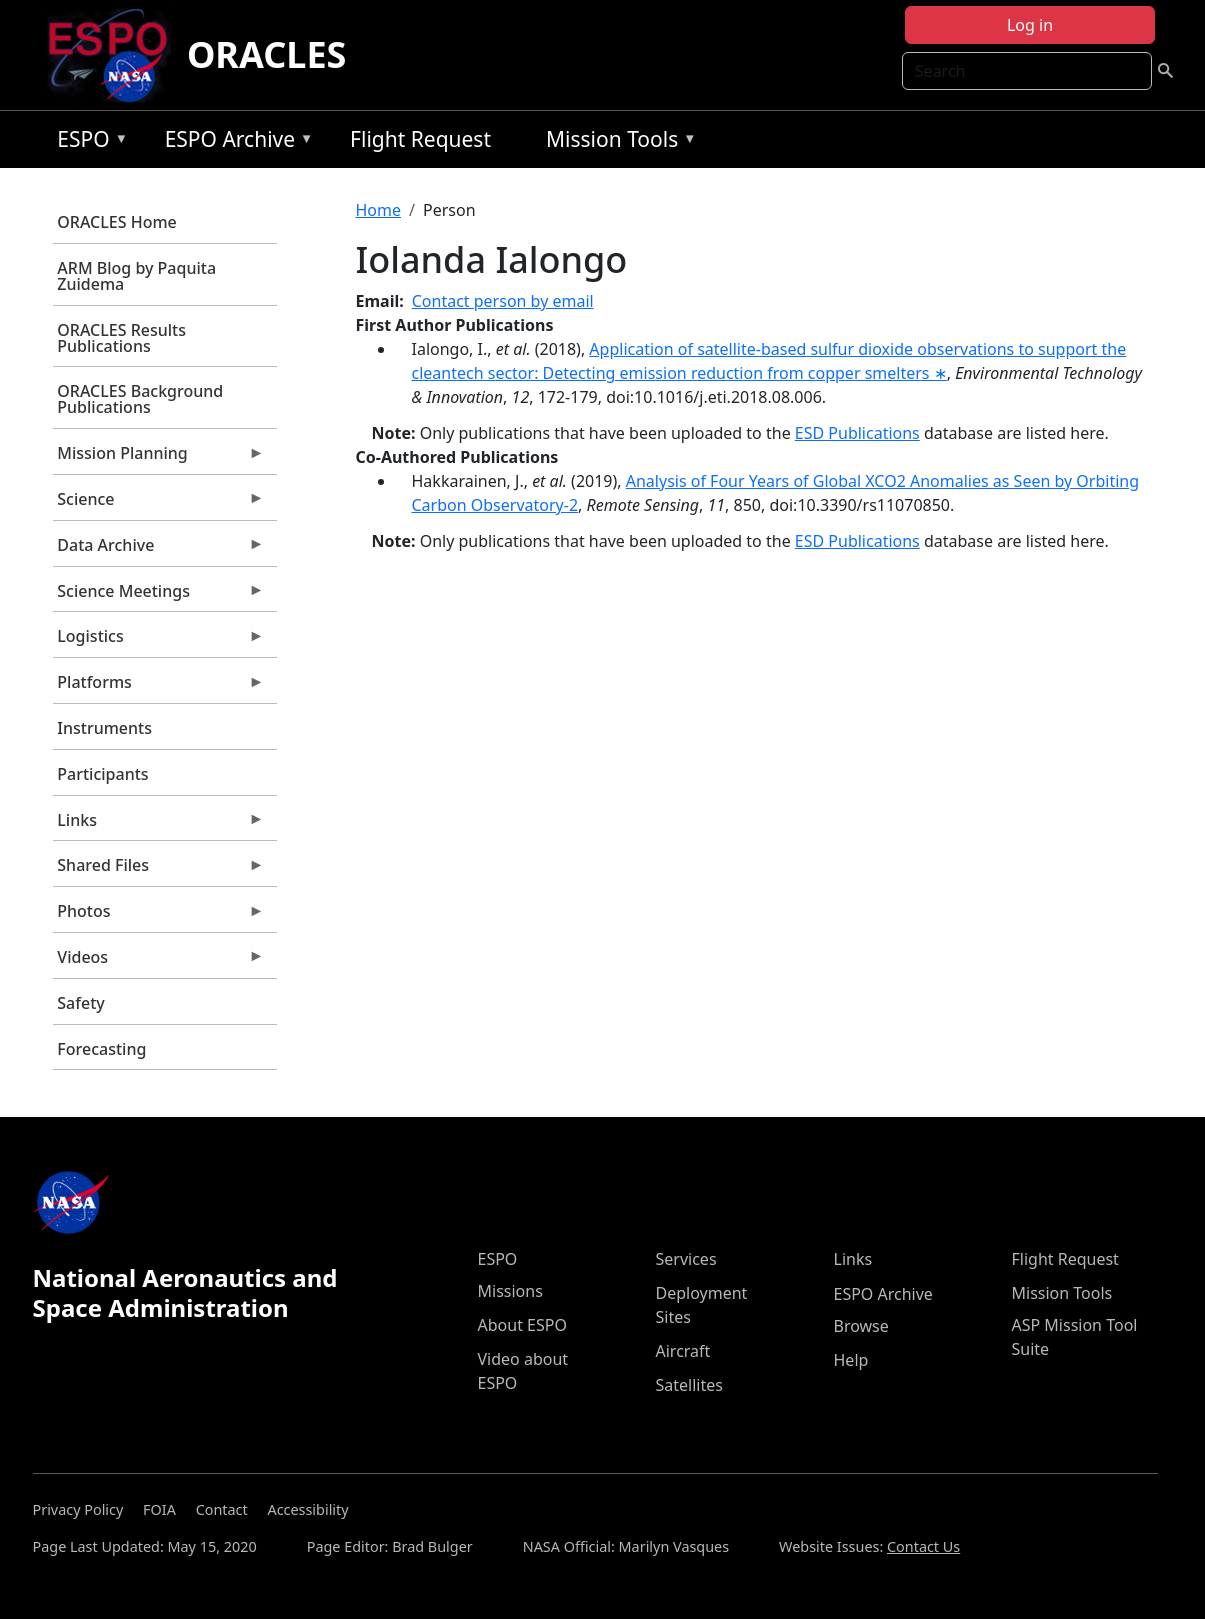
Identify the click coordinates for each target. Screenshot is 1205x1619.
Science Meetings (159, 596)
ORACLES (267, 54)
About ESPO (522, 1325)
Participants (102, 774)
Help (851, 1360)
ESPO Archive (234, 142)
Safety (80, 1003)
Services (686, 1259)
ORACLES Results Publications (121, 338)
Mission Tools (616, 142)
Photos (159, 916)
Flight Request (420, 139)
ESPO (87, 142)
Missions (510, 1291)
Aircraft (683, 1351)
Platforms (159, 687)
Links (159, 825)
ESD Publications (857, 433)
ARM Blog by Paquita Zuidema (136, 276)
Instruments (104, 728)
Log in (1030, 25)
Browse (861, 1326)
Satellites (689, 1385)
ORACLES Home (116, 222)
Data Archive (159, 550)
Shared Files (159, 870)
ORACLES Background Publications (140, 399)
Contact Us (923, 1546)
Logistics (159, 641)
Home (379, 210)
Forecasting (101, 1049)
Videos (159, 962)
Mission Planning (159, 458)
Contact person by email (503, 301)
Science (159, 504)
